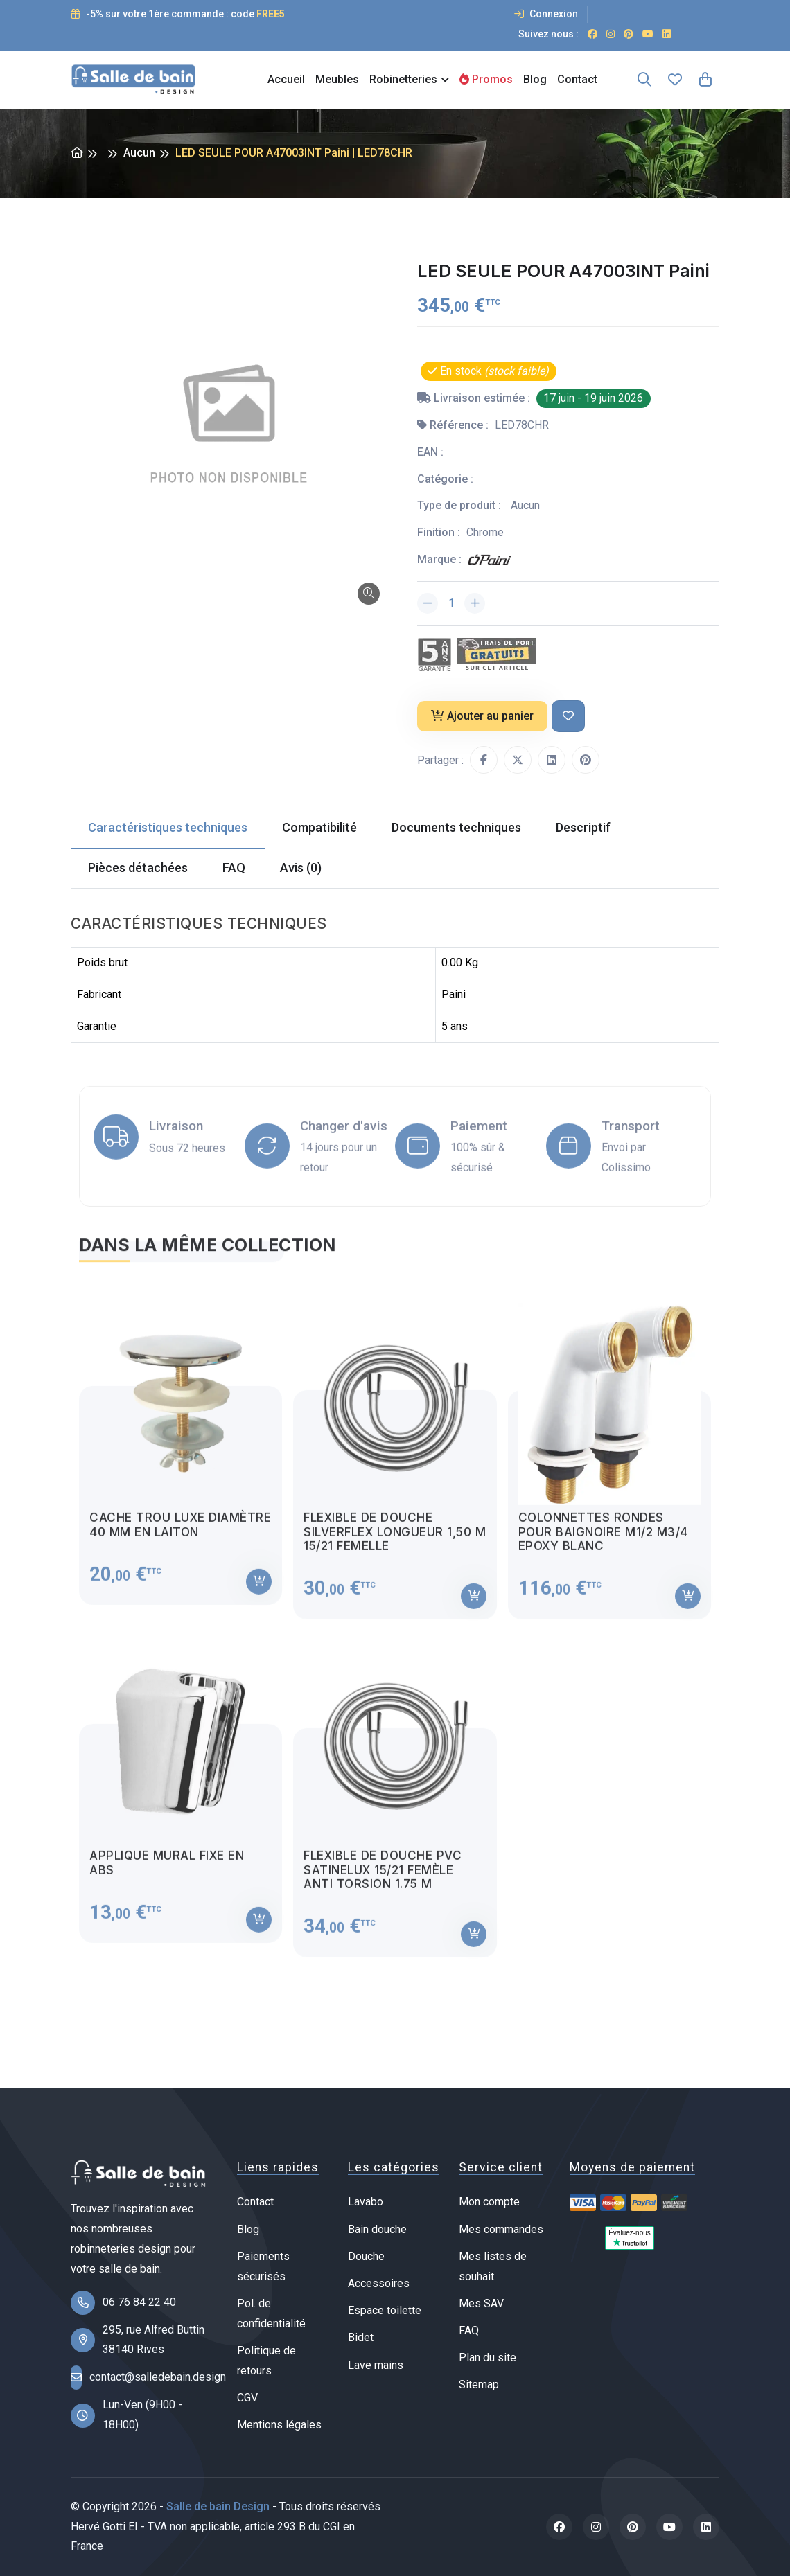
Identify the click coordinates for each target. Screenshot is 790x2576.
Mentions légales (279, 2424)
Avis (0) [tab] (301, 867)
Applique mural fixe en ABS (166, 1875)
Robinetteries (403, 79)
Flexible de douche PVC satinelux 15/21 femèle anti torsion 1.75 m (383, 1882)
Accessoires (379, 2283)
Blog (535, 79)
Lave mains (375, 2365)
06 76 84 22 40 (139, 2302)
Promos (486, 79)
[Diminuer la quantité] (427, 603)
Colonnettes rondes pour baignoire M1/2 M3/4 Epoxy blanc (603, 1544)
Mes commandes (501, 2229)
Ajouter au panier (482, 715)
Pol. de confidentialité (271, 2313)
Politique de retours (266, 2360)
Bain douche (377, 2229)
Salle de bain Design (218, 2506)
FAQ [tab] (233, 867)
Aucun (139, 152)
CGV (247, 2397)
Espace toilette (384, 2310)
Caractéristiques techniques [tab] (167, 827)
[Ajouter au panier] (259, 1594)
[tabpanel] (395, 1631)
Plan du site (487, 2357)
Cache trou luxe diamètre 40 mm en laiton (180, 1537)
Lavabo (365, 2201)
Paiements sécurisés (263, 2266)
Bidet (361, 2337)
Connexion (546, 13)
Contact (577, 79)
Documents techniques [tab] (456, 827)
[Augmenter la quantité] (474, 603)
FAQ (469, 2330)
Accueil (286, 79)
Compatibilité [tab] (319, 827)
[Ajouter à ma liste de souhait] (568, 716)
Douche (366, 2256)
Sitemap (479, 2384)
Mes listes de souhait (493, 2266)
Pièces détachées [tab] (138, 867)
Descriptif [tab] (583, 827)
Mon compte (489, 2201)
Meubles (337, 79)
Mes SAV (481, 2303)
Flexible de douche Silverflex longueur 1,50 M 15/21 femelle (395, 1544)
